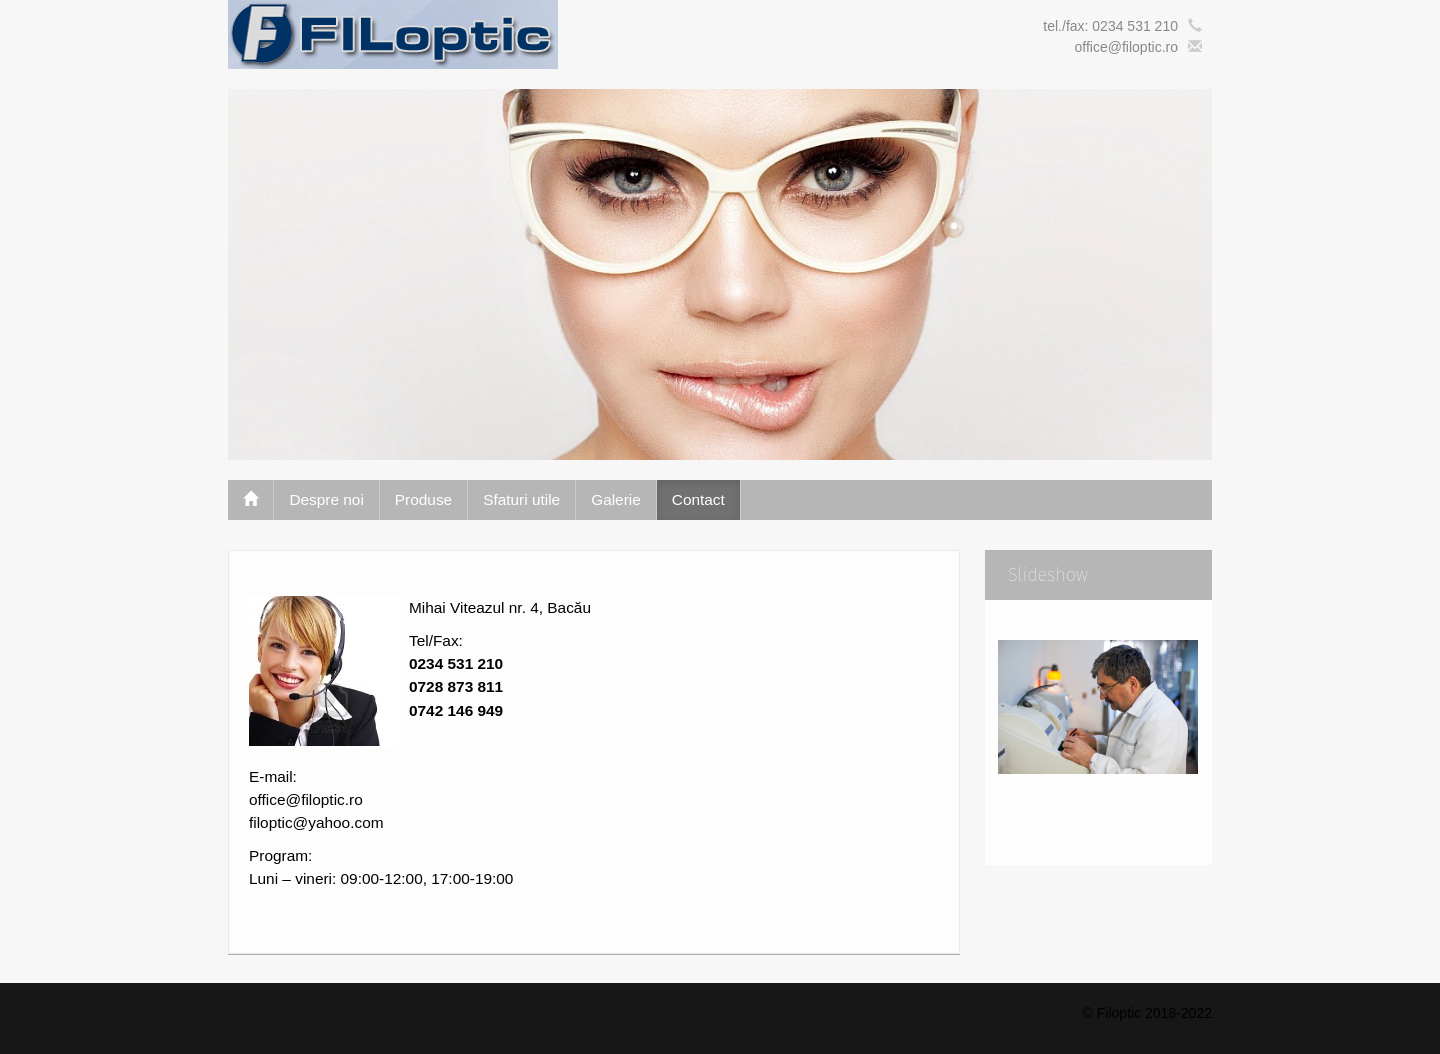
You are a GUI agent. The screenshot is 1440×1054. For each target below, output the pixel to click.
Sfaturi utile (521, 499)
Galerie (616, 499)
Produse (423, 499)
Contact (698, 499)
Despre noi (326, 499)
